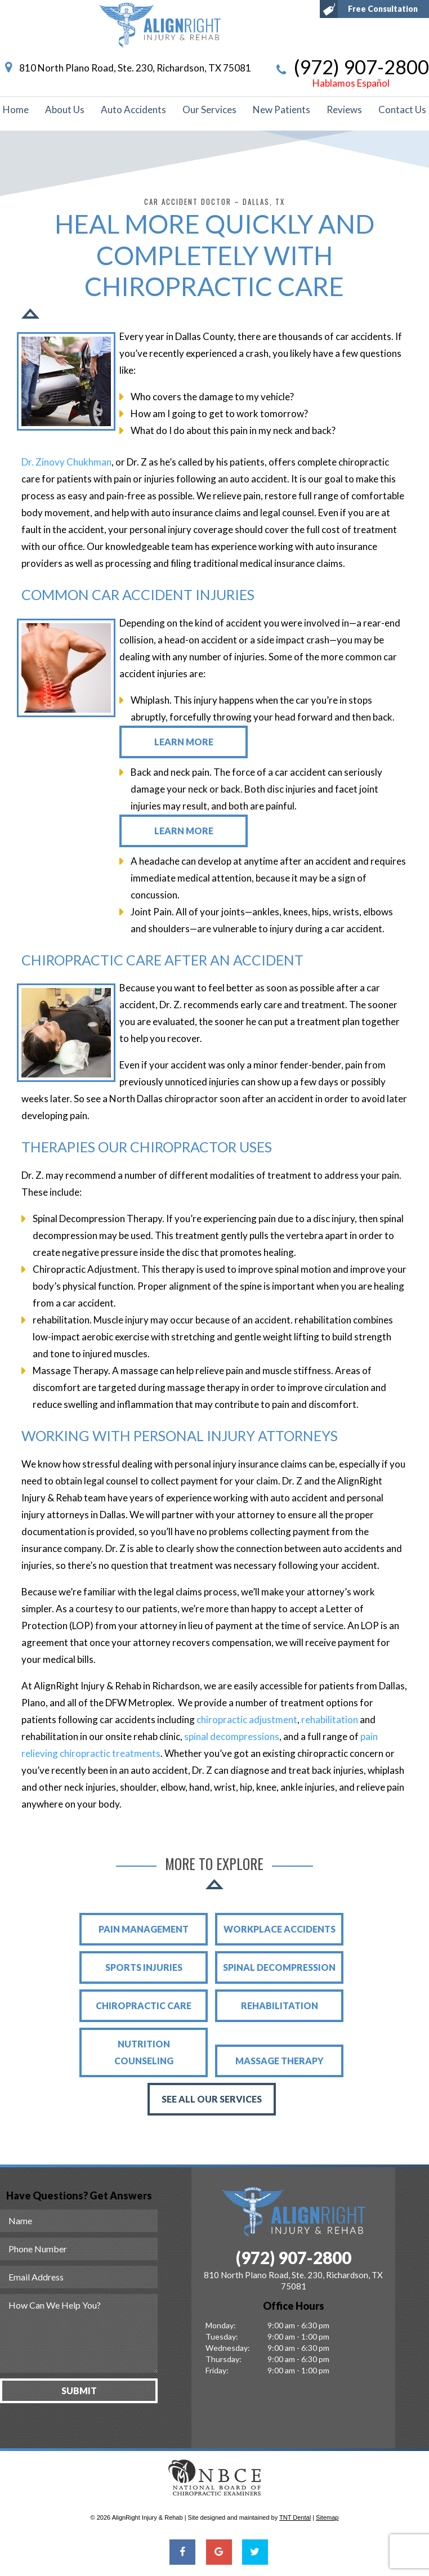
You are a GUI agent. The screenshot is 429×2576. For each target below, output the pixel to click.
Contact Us (402, 109)
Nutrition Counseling (143, 2052)
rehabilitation (329, 1719)
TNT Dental (295, 2517)
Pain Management (144, 1929)
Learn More (183, 741)
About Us (64, 109)
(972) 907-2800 (350, 73)
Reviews (344, 109)
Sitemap (327, 2517)
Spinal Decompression (279, 1967)
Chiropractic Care (143, 2005)
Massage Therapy (279, 2060)
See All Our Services (212, 2099)
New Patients (281, 109)
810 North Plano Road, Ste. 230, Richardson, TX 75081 (125, 68)
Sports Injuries (143, 1967)
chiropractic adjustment (246, 1719)
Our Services (209, 109)
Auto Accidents (133, 109)
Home (16, 109)
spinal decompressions (231, 1736)
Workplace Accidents (280, 1929)
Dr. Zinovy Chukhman (66, 462)
